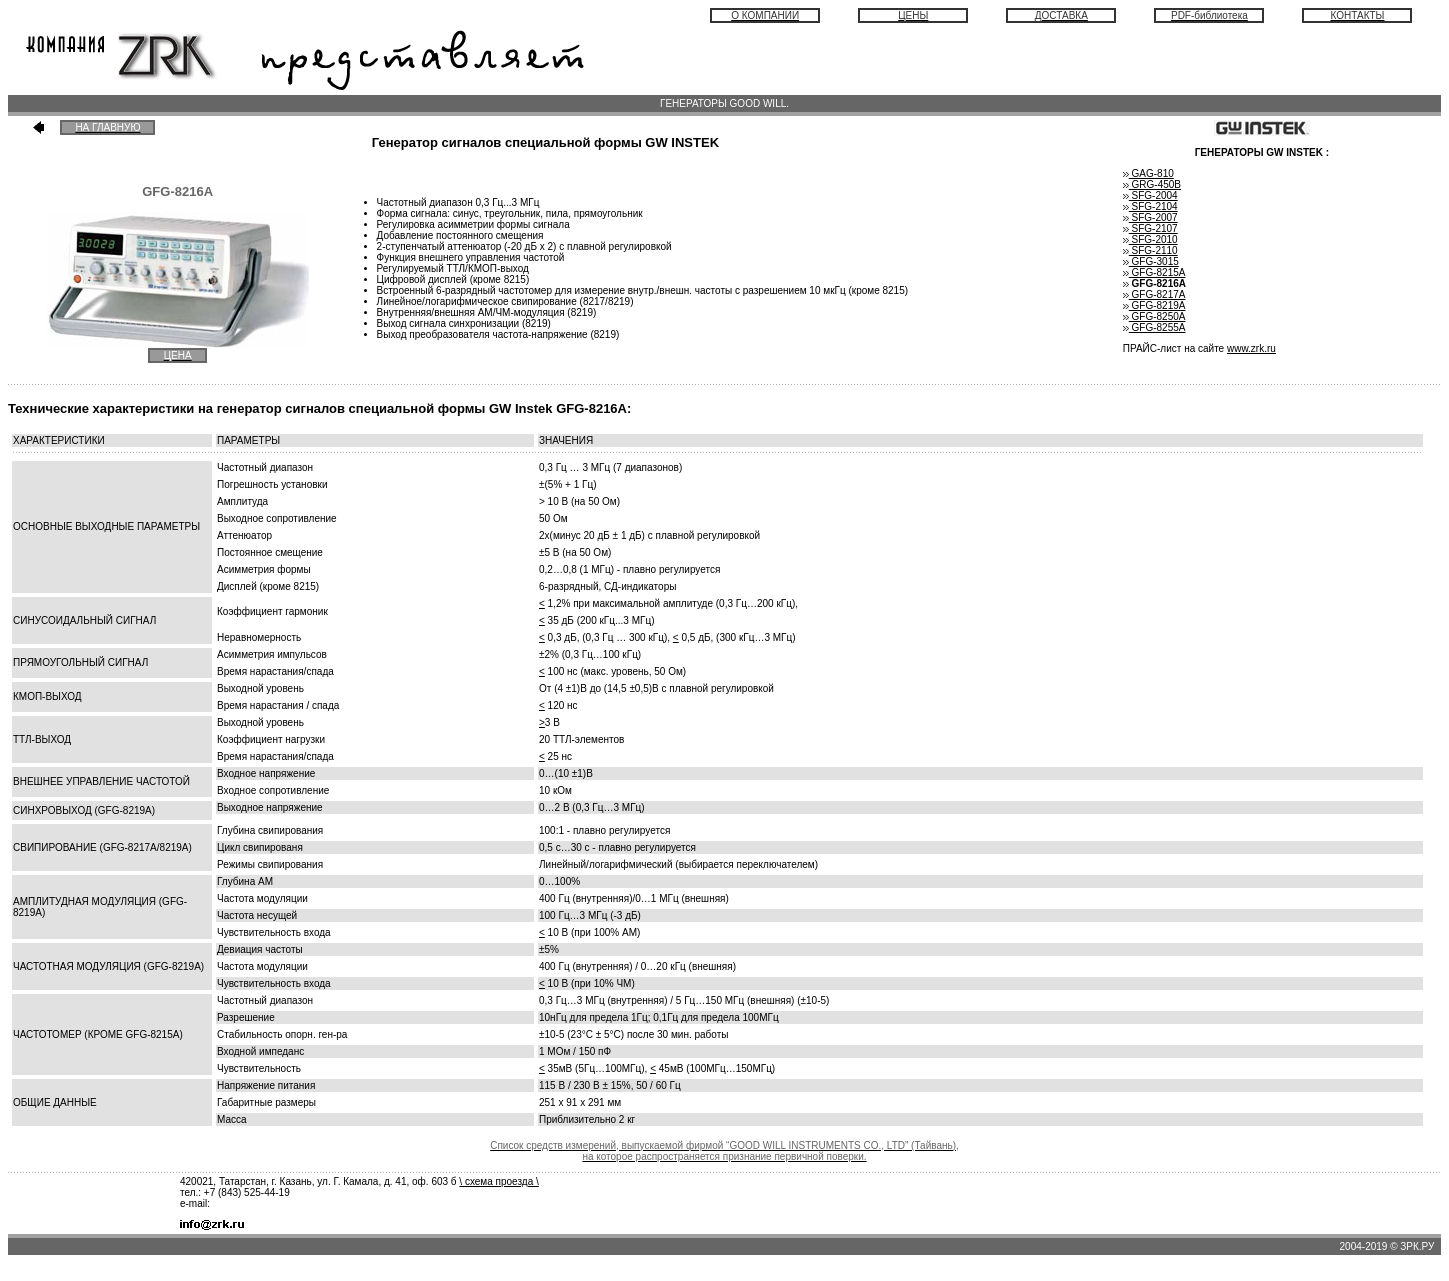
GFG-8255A (1154, 327)
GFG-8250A (1154, 316)
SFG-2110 (1150, 250)
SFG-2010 (1150, 239)
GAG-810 (1151, 173)
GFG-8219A (1154, 305)
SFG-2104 (1150, 206)
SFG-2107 (1150, 228)
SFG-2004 (1150, 195)
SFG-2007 (1150, 217)
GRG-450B (1152, 184)
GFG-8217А (1154, 294)
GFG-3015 (1154, 261)
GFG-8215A (1154, 272)
